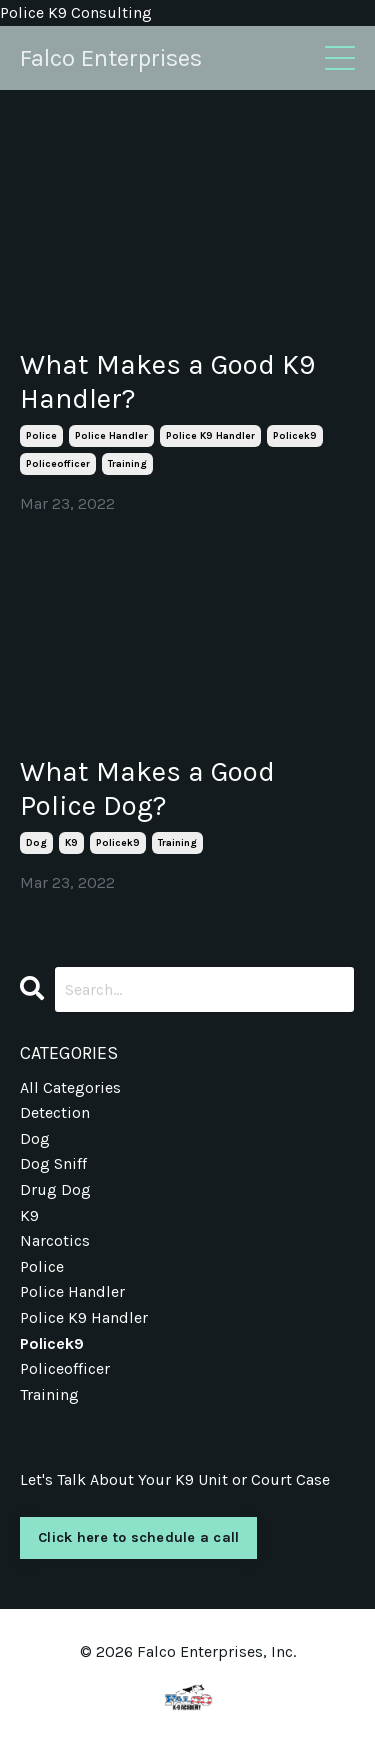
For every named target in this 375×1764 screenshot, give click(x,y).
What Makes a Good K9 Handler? (167, 381)
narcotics (55, 1240)
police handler (111, 436)
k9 (71, 843)
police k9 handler (210, 436)
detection (55, 1112)
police (41, 436)
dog (36, 843)
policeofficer (58, 464)
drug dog (55, 1189)
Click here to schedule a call (138, 1537)
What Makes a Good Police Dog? (147, 788)
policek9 (295, 436)
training (127, 464)
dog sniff (53, 1163)
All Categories (70, 1087)
